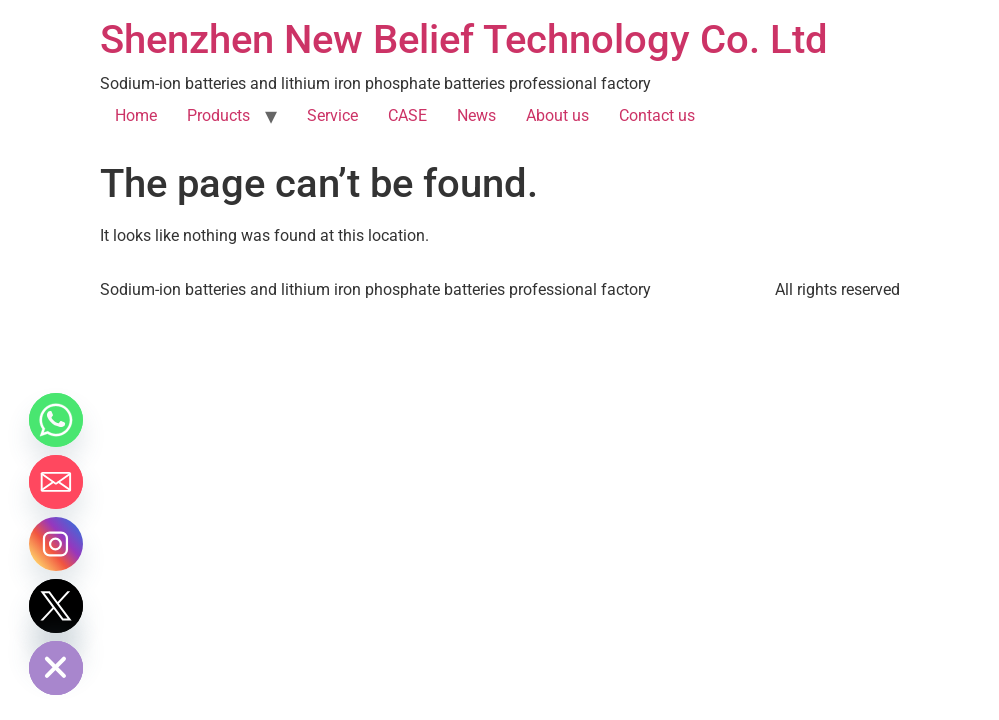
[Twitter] (56, 606)
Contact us (657, 115)
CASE (407, 115)
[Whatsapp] (56, 420)
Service (332, 115)
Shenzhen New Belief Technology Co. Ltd (464, 39)
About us (557, 115)
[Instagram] (56, 544)
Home (136, 115)
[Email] (56, 482)
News (476, 115)
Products (218, 115)
